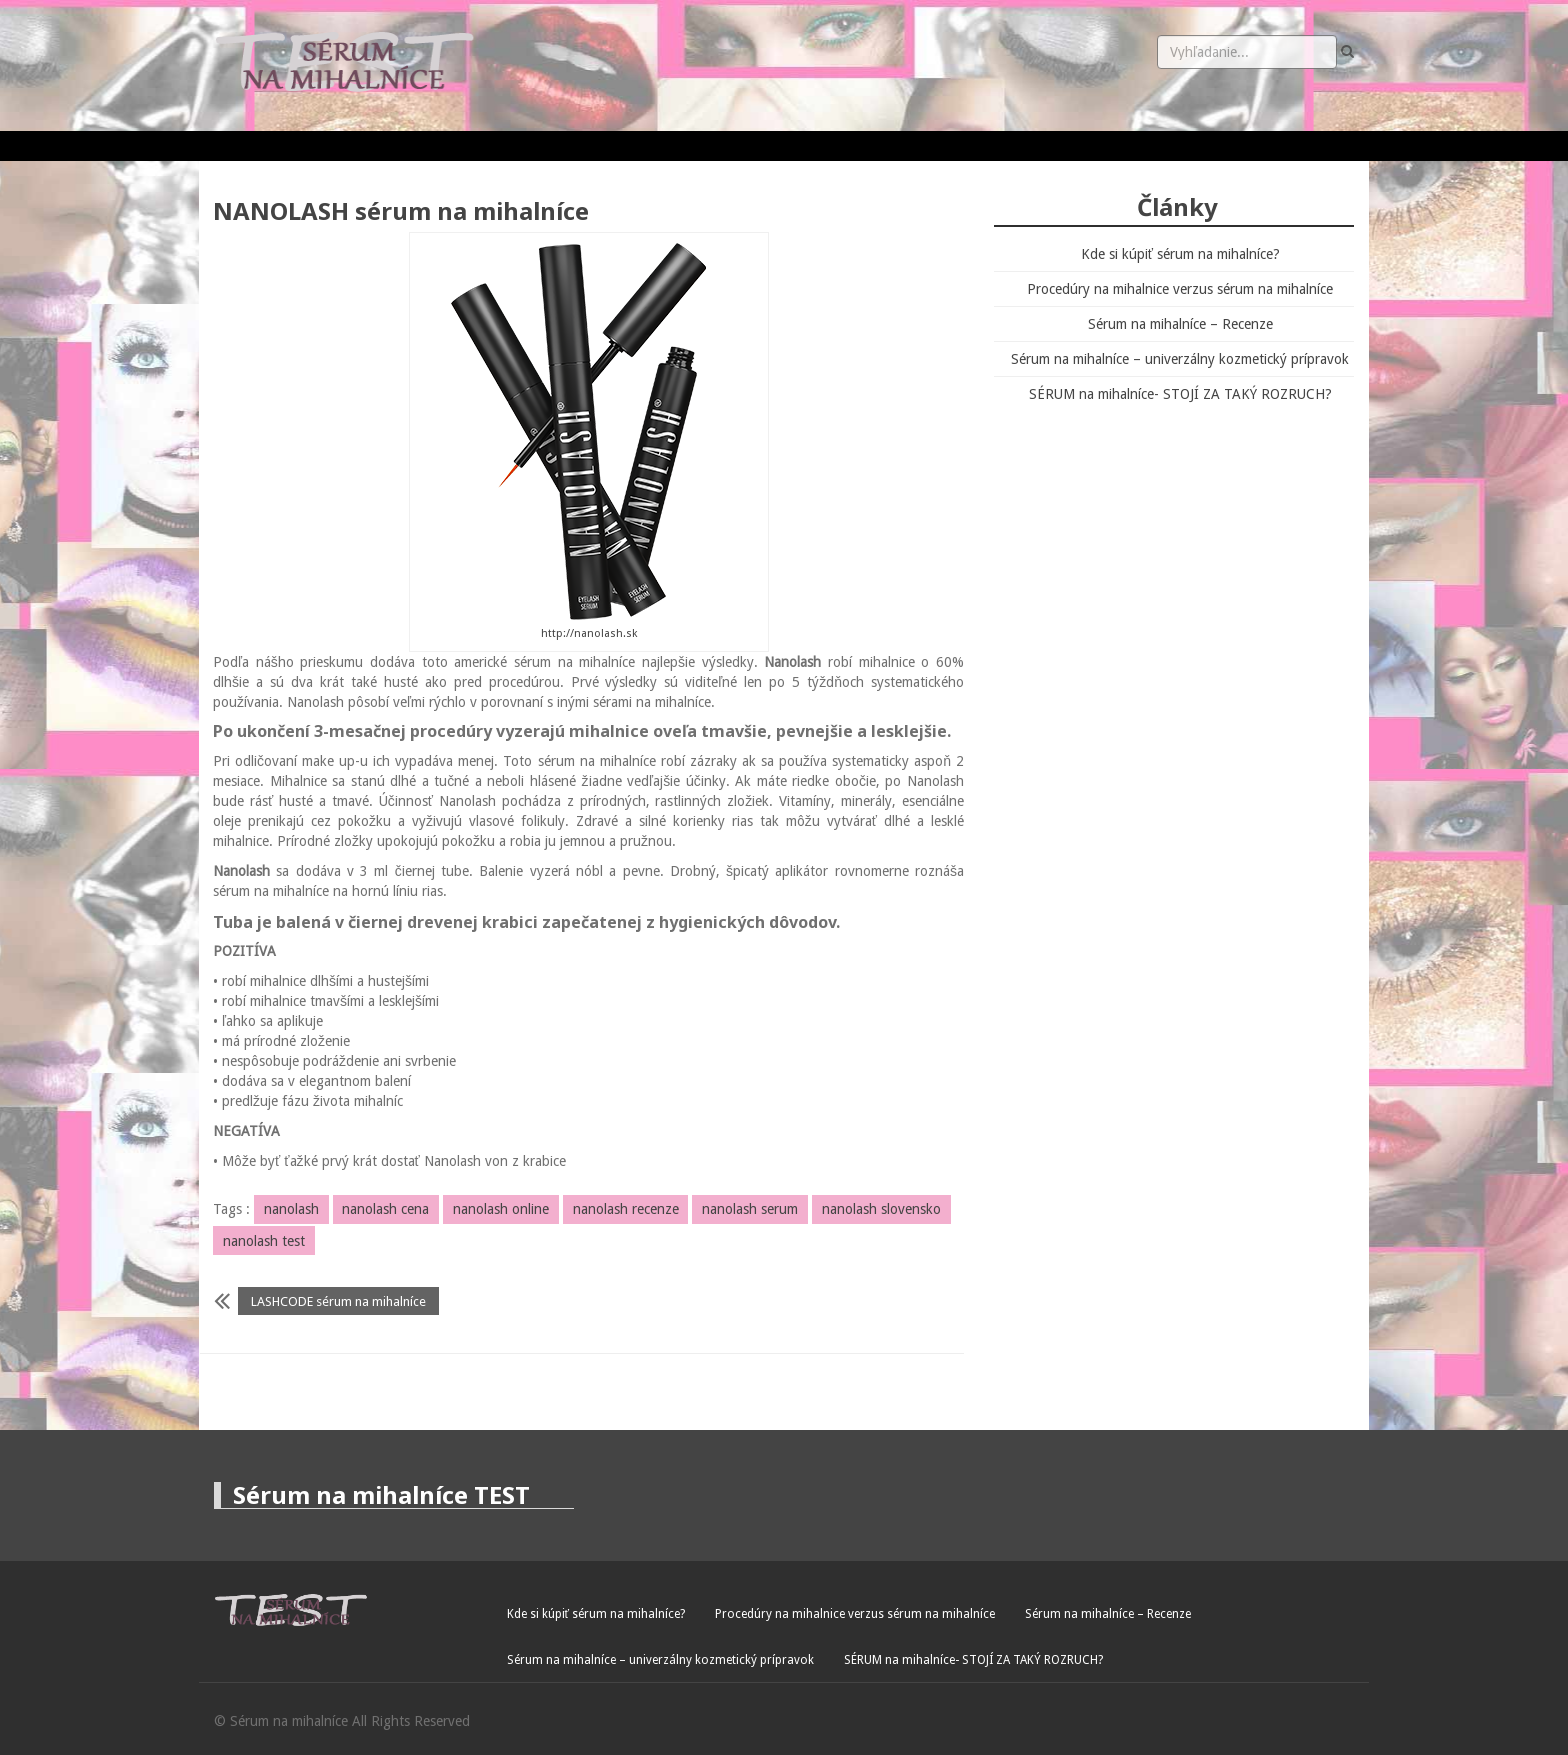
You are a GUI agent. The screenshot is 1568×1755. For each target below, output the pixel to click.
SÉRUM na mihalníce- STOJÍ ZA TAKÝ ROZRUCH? (1180, 394)
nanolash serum (750, 1209)
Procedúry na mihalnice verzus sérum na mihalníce (1180, 289)
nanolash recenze (626, 1209)
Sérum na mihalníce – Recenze (1180, 324)
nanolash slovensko (881, 1209)
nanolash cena (385, 1209)
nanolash (291, 1209)
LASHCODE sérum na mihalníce (338, 1301)
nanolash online (501, 1209)
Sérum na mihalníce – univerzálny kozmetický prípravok (1180, 359)
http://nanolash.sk (589, 633)
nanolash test (264, 1241)
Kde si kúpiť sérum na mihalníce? (1180, 254)
